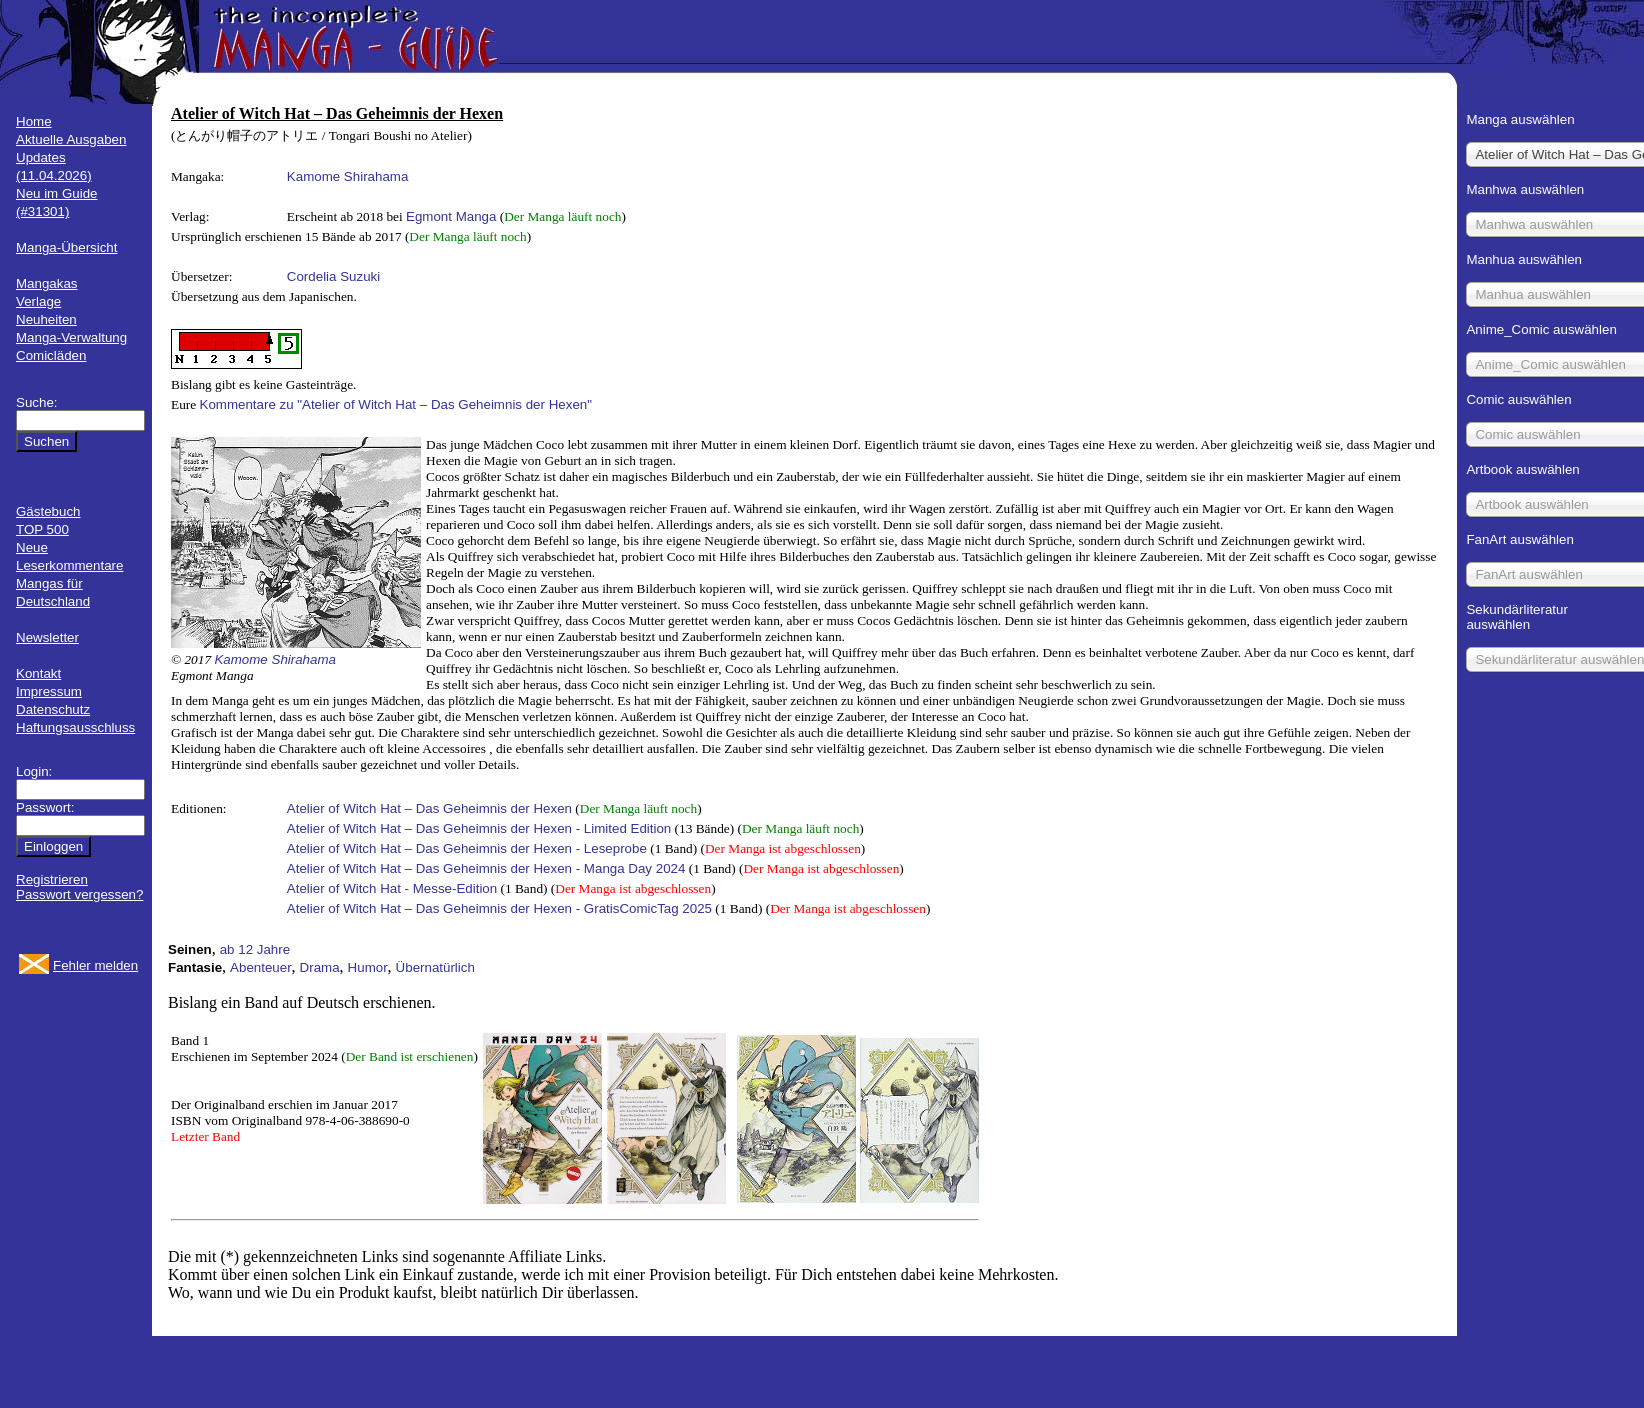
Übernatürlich (435, 967)
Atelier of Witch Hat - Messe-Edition (392, 888)
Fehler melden (95, 965)
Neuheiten (46, 319)
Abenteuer (261, 967)
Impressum (49, 691)
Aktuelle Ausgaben (71, 139)
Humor (368, 967)
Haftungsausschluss (75, 727)
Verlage (38, 301)
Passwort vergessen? (79, 894)
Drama (320, 967)
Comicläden (51, 355)
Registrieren (52, 879)
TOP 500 (42, 529)
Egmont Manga (451, 216)
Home (34, 121)
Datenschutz (53, 709)
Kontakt (38, 673)
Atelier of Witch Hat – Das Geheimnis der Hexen (429, 808)
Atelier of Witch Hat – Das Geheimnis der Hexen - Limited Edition (479, 828)
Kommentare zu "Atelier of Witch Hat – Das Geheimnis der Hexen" (396, 404)
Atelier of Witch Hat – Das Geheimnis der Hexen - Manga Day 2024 (486, 868)
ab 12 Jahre (255, 949)
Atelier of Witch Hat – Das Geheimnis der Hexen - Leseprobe (467, 848)
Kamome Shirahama (348, 176)
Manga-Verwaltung (71, 337)
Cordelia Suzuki (333, 276)
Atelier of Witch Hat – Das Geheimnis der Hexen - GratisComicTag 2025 (499, 908)
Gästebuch (48, 511)
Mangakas (47, 283)
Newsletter (47, 637)
